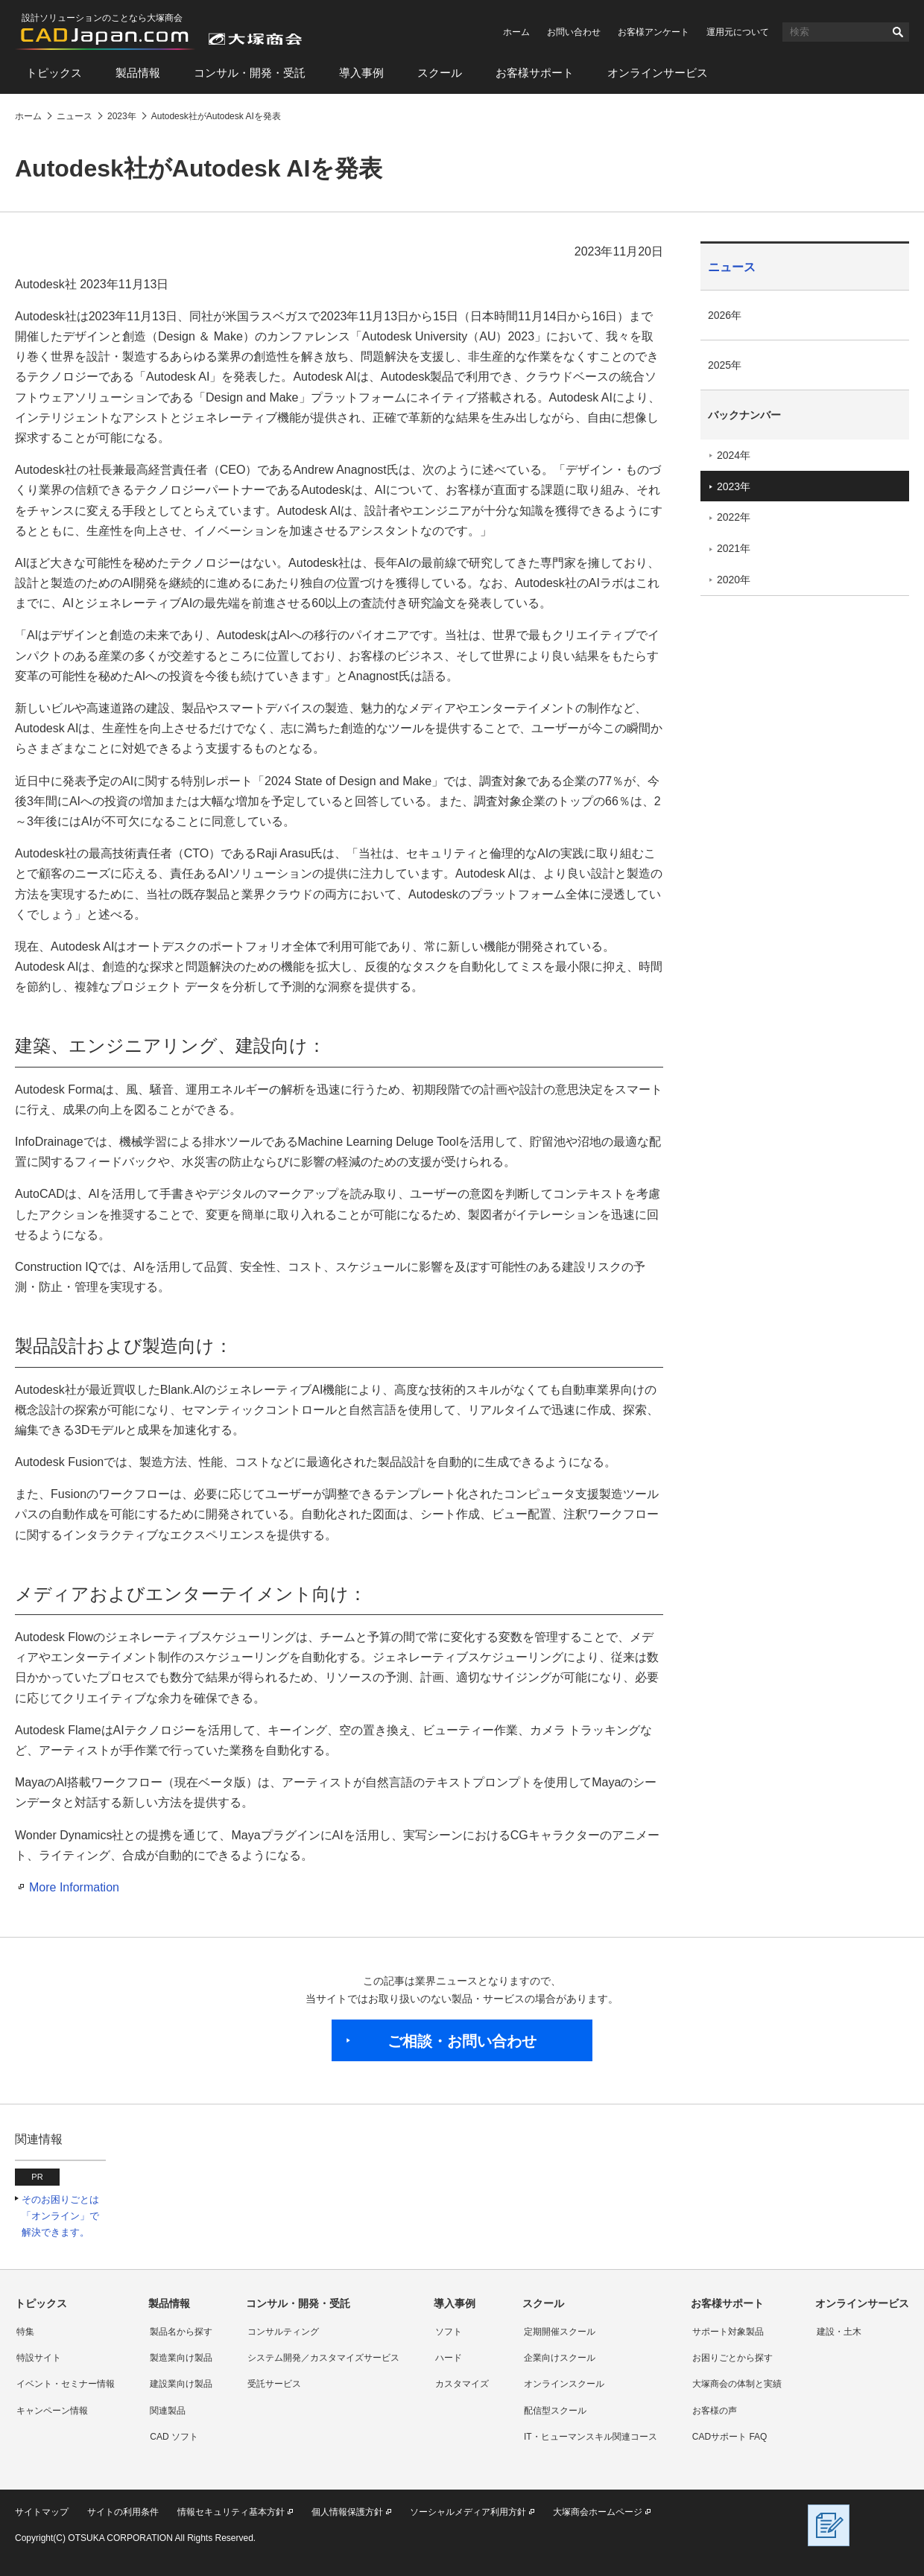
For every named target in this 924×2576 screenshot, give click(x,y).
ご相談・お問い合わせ (462, 2041)
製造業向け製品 (181, 2358)
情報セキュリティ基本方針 (231, 2512)
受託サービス (274, 2384)
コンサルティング (283, 2331)
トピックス (54, 72)
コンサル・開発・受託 (250, 72)
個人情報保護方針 (347, 2512)
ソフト (448, 2331)
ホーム (516, 32)
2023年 (733, 486)
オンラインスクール (564, 2384)
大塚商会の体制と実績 (737, 2384)
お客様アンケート (653, 32)
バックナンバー (744, 415)
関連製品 (168, 2410)
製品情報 (138, 72)
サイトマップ (42, 2512)
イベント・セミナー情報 (65, 2384)
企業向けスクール (559, 2358)
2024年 (733, 455)
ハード (448, 2358)
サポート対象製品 (728, 2331)
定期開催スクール (559, 2331)
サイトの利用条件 (123, 2512)
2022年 (733, 517)
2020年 (733, 580)
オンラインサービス (657, 72)
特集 (25, 2331)
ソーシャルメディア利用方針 (468, 2512)
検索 (898, 32)
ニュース (732, 267)
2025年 (724, 365)
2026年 (724, 315)
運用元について (737, 32)
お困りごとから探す (732, 2358)
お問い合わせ (574, 32)
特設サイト (38, 2358)
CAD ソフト (174, 2436)
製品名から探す (181, 2331)
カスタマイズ (462, 2384)
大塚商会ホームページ (597, 2512)
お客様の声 (714, 2410)
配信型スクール (555, 2410)
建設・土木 (839, 2331)
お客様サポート (535, 72)
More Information (74, 1887)
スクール (439, 72)
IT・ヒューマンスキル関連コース (590, 2436)
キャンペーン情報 (52, 2410)
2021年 (733, 548)
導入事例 (361, 72)
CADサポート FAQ (730, 2436)
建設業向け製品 (181, 2384)
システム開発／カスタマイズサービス (323, 2358)
